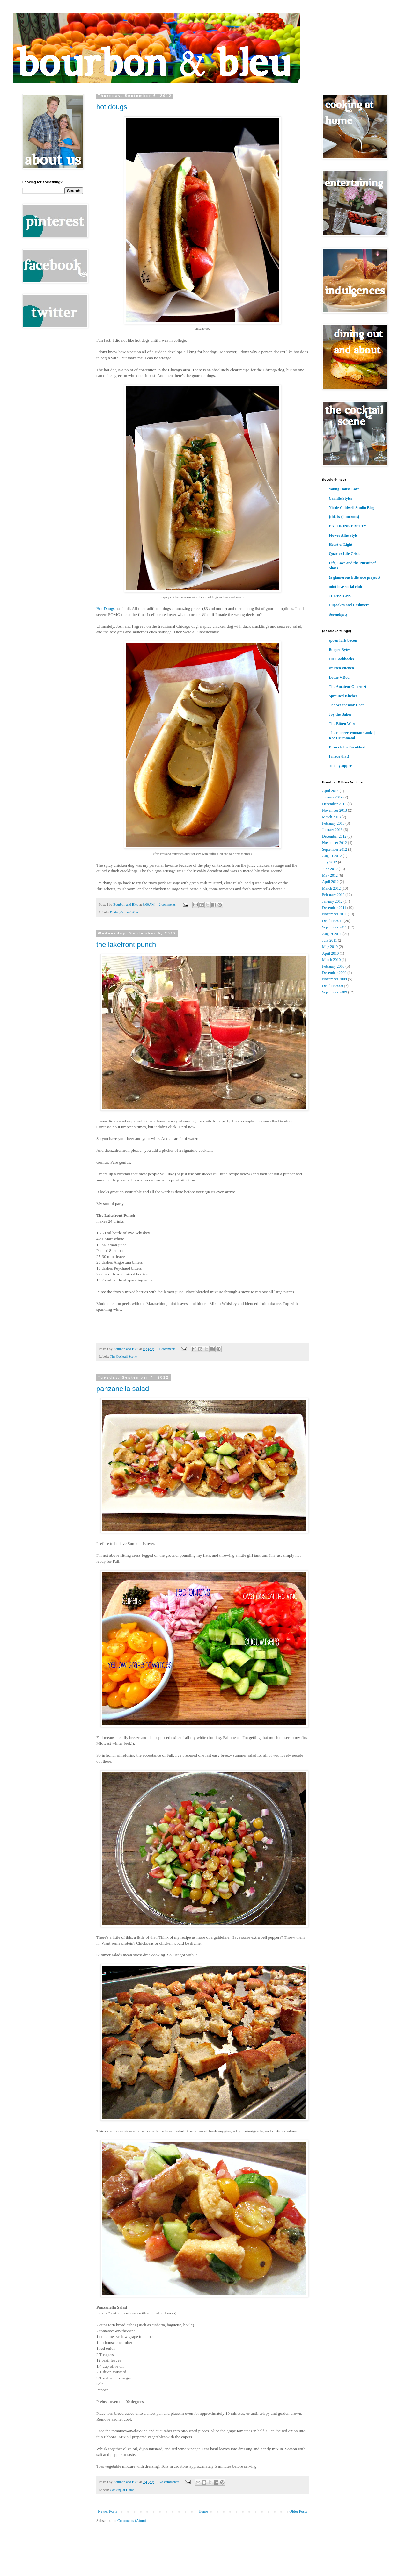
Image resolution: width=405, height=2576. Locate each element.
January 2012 (332, 901)
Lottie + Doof (339, 677)
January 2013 (332, 829)
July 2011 (329, 940)
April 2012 (330, 881)
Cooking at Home (122, 2490)
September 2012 (334, 849)
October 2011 (332, 921)
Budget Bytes (339, 649)
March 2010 (331, 959)
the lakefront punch (126, 945)
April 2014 (330, 791)
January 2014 (332, 797)
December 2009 (334, 973)
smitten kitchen (341, 668)
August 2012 (332, 856)
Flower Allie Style (343, 535)
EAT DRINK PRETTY (347, 526)
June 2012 (330, 869)
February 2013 (333, 823)
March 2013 (331, 817)
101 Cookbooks (341, 659)
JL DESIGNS (340, 596)
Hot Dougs (105, 608)
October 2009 (332, 986)
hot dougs (111, 107)
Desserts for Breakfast (347, 747)
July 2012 (329, 862)
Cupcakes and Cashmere (349, 605)
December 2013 (334, 804)
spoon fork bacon (343, 640)
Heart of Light (340, 544)
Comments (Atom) (131, 2520)
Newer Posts (107, 2511)
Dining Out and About (125, 912)
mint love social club (345, 586)
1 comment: (167, 1349)
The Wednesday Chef (346, 705)
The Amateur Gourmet (347, 686)
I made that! (339, 756)
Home (203, 2511)
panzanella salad (122, 1389)
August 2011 (332, 934)
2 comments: (168, 904)
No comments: (169, 2482)
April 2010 (330, 953)
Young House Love (344, 489)
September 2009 (334, 992)
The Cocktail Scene (123, 1356)
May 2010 (330, 946)
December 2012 (334, 836)
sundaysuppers (341, 765)
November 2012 (334, 843)
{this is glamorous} (344, 517)
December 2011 (334, 908)
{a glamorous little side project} (354, 577)
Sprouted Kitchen (343, 696)
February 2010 (333, 966)
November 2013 (334, 810)
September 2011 (334, 927)
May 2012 (330, 875)
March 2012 (331, 888)
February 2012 (333, 894)
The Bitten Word (342, 723)
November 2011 (334, 914)
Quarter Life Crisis (344, 554)
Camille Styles (340, 498)
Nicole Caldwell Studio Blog (351, 507)
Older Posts (298, 2511)
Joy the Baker (340, 714)
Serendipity (338, 614)
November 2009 (334, 979)
